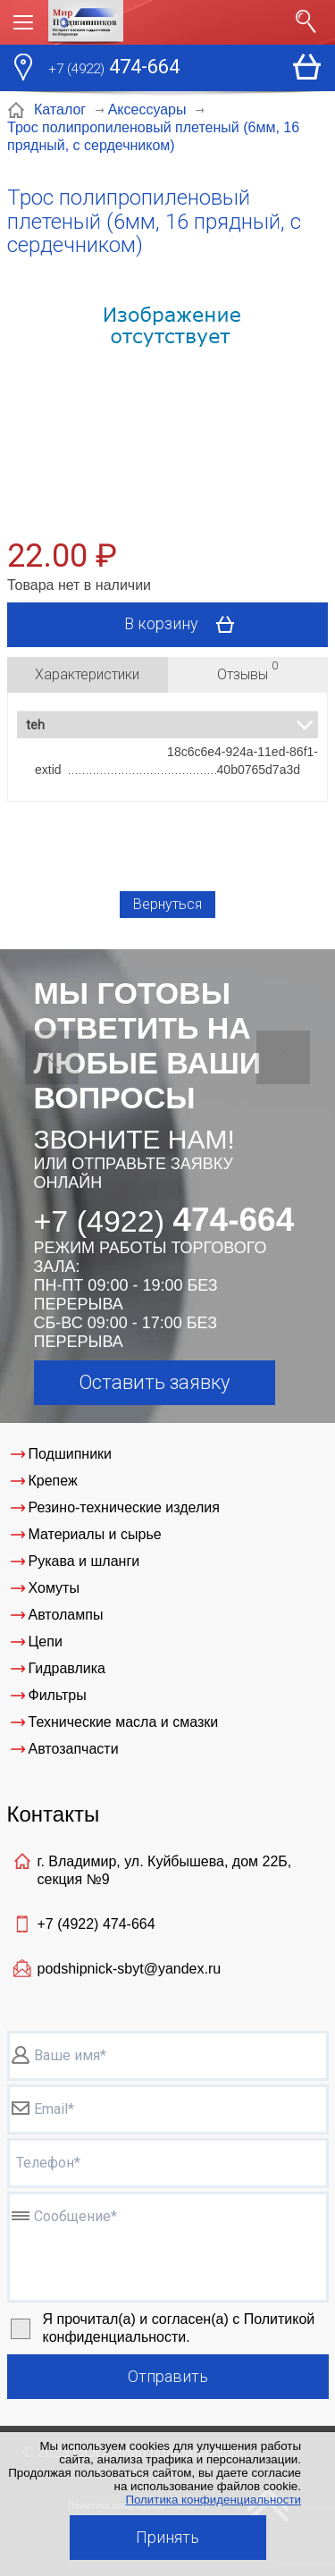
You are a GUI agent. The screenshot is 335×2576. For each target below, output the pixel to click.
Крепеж (53, 1480)
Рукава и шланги (84, 1561)
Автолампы (66, 1614)
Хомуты (54, 1587)
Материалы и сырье (95, 1534)
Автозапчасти (74, 1748)
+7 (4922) (96, 1924)
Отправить (168, 2376)
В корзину (185, 624)
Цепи (46, 1641)
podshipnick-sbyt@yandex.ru (130, 1968)
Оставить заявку (154, 1382)
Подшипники (71, 1453)
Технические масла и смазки (124, 1722)
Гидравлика (67, 1668)
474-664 (114, 68)
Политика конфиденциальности (213, 2499)
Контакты (53, 1814)
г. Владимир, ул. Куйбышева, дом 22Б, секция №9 (165, 1870)
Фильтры (58, 1695)
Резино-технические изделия (124, 1507)
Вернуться (167, 904)
